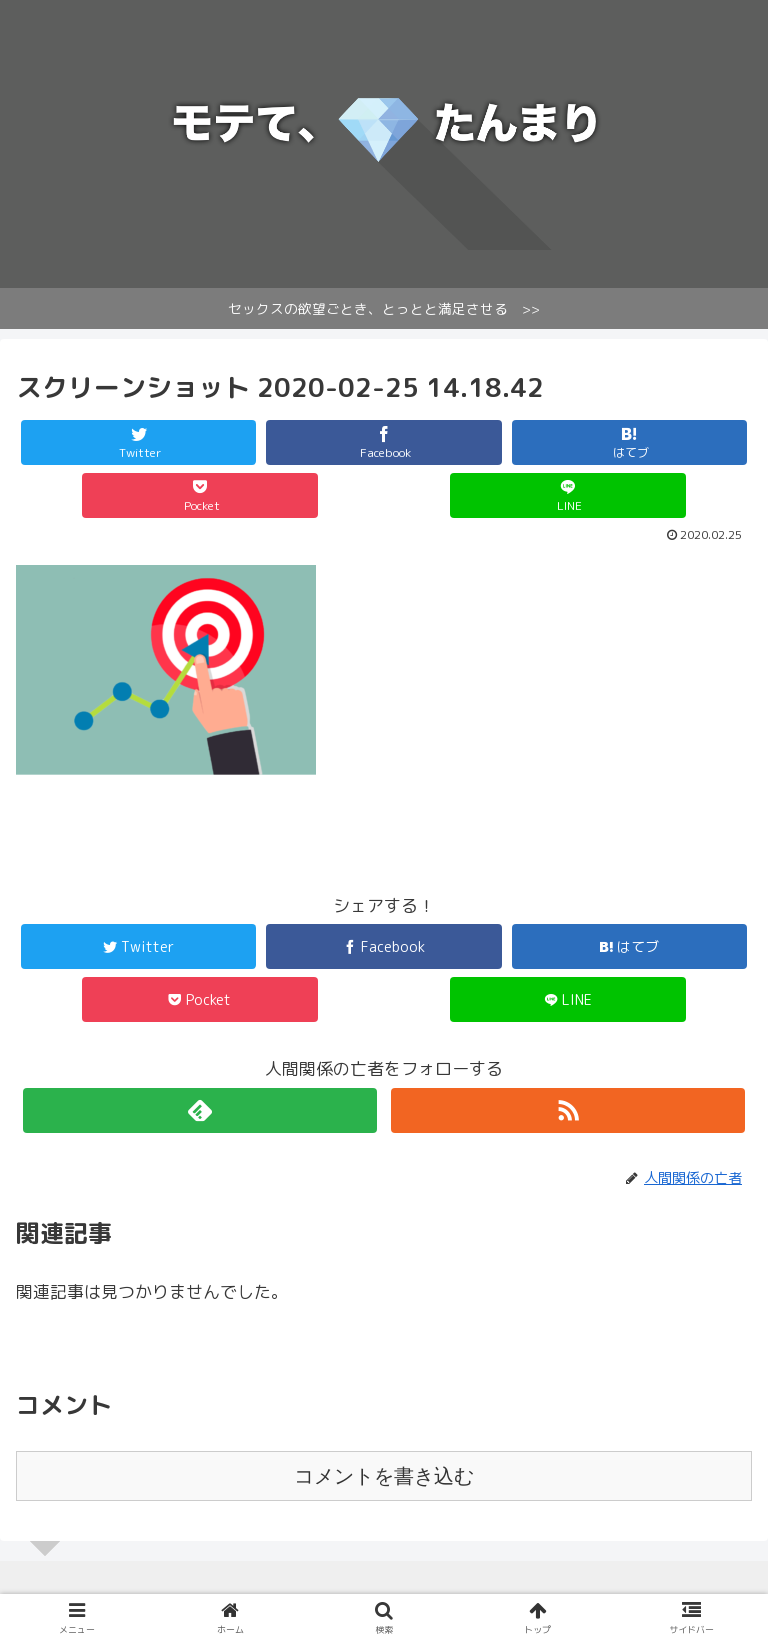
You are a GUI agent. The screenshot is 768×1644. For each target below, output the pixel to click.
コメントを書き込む (384, 1476)
